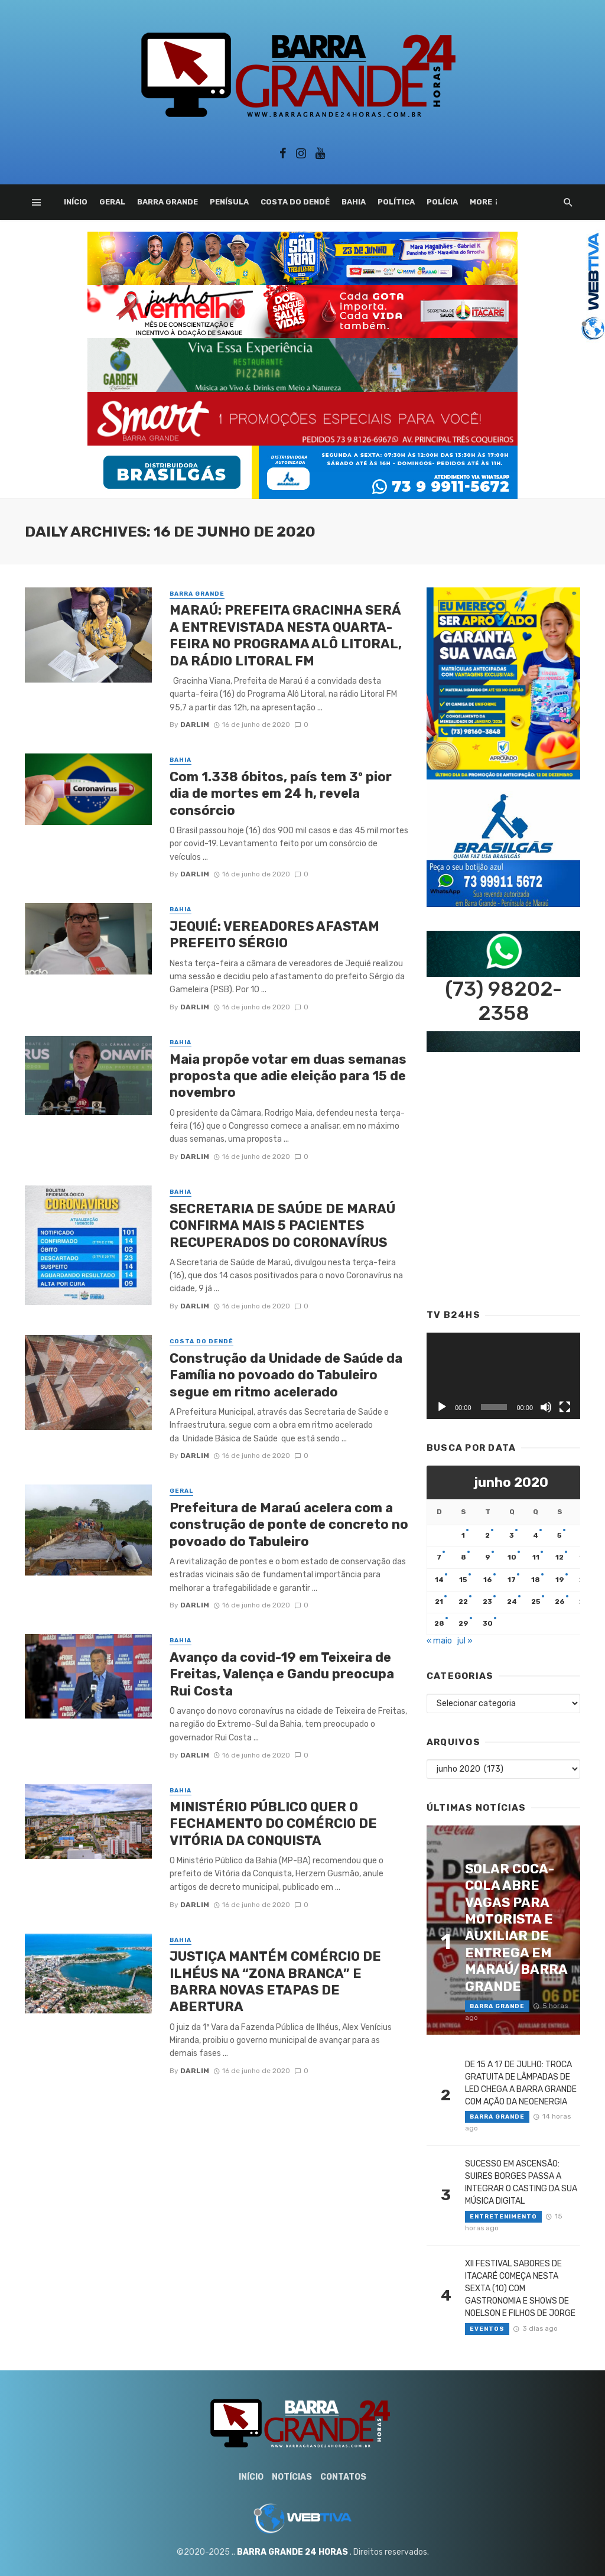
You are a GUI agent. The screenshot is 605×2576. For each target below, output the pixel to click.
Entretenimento (503, 2216)
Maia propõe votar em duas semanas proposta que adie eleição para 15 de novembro (288, 1076)
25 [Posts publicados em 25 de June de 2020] (536, 1601)
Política (396, 201)
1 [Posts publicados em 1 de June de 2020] (463, 1535)
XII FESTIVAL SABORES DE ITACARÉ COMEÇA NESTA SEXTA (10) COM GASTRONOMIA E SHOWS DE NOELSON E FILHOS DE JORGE (520, 2288)
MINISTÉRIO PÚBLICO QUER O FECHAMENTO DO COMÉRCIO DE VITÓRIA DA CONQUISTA (273, 1823)
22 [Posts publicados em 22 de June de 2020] (463, 1601)
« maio (439, 1641)
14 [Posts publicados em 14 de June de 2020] (439, 1580)
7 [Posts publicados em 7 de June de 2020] (439, 1557)
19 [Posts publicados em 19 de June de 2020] (559, 1580)
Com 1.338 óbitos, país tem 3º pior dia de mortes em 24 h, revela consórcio (281, 793)
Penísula (229, 201)
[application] (503, 1376)
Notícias (292, 2477)
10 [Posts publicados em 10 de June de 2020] (512, 1557)
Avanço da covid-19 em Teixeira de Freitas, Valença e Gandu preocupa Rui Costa (282, 1674)
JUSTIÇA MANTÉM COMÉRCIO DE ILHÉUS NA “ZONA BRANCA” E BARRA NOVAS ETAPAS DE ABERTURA (275, 1981)
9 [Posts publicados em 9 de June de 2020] (487, 1557)
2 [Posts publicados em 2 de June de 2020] (487, 1535)
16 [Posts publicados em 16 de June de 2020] (487, 1580)
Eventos (487, 2329)
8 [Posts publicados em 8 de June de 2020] (463, 1557)
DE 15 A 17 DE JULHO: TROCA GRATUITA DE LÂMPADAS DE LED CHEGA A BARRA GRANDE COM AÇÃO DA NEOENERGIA (521, 2083)
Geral (112, 201)
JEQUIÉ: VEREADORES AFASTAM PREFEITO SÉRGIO (274, 934)
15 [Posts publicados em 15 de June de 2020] (463, 1580)
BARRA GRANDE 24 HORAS (292, 2552)
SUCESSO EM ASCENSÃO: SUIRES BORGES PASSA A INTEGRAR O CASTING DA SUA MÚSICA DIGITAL (521, 2182)
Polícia (442, 201)
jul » (465, 1641)
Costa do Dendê (295, 201)
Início (75, 201)
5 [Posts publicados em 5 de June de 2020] (559, 1535)
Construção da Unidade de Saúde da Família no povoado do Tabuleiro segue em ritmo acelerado (286, 1375)
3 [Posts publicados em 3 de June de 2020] (511, 1535)
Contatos (343, 2477)
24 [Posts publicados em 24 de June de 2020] (512, 1601)
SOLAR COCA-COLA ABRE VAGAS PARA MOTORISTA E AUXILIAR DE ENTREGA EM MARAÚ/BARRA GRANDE (516, 1928)
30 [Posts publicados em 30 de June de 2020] (488, 1623)
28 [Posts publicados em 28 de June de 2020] (439, 1623)
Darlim (194, 724)
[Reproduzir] (442, 1407)
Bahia (353, 201)
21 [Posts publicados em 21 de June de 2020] (439, 1601)
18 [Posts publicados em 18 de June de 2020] (535, 1580)
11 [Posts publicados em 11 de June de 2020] (535, 1557)
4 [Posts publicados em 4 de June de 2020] (535, 1535)
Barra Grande (167, 201)
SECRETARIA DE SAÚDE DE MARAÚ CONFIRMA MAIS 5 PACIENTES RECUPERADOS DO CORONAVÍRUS (282, 1225)
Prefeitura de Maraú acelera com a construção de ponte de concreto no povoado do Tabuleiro (289, 1524)
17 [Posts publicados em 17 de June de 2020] (512, 1580)
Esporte (488, 201)
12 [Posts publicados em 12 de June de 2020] (559, 1557)
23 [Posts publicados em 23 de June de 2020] (487, 1601)
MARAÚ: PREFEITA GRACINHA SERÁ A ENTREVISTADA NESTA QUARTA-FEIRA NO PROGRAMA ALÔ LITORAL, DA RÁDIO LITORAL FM (286, 635)
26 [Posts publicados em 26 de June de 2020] (560, 1601)
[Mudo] (546, 1407)
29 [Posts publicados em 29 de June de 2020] (463, 1623)
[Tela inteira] (565, 1407)
